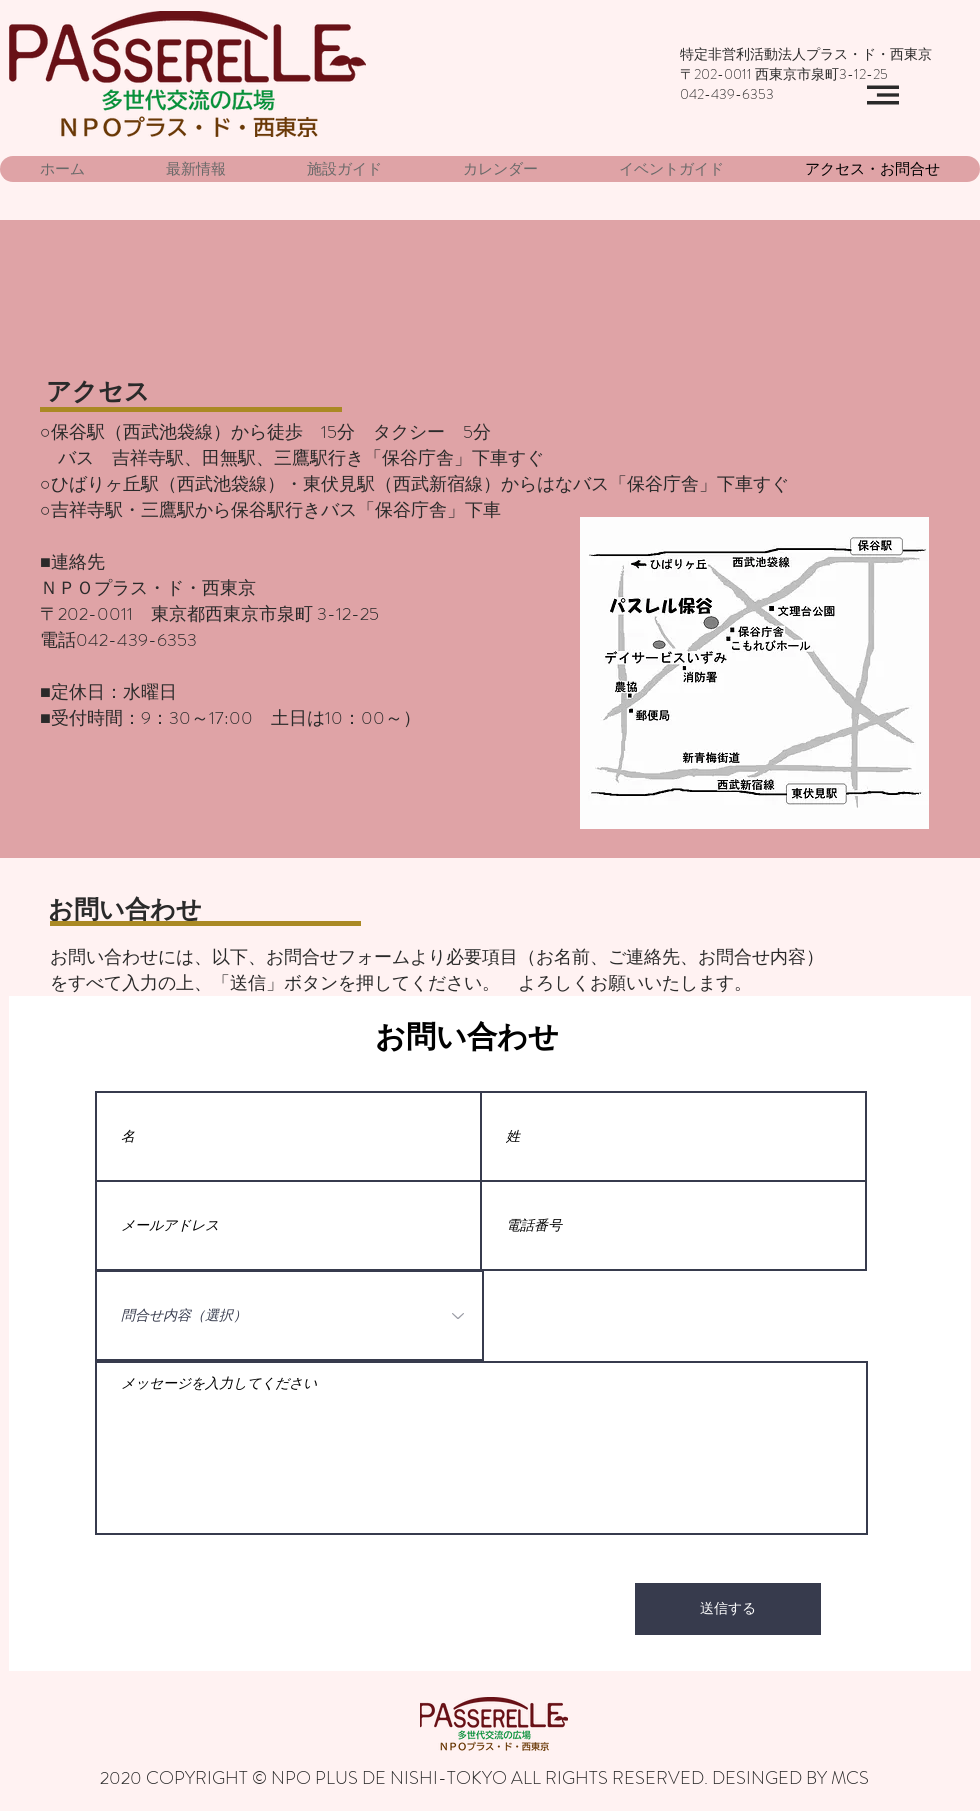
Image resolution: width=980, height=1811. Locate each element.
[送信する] (728, 1609)
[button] (883, 95)
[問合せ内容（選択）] (289, 1315)
